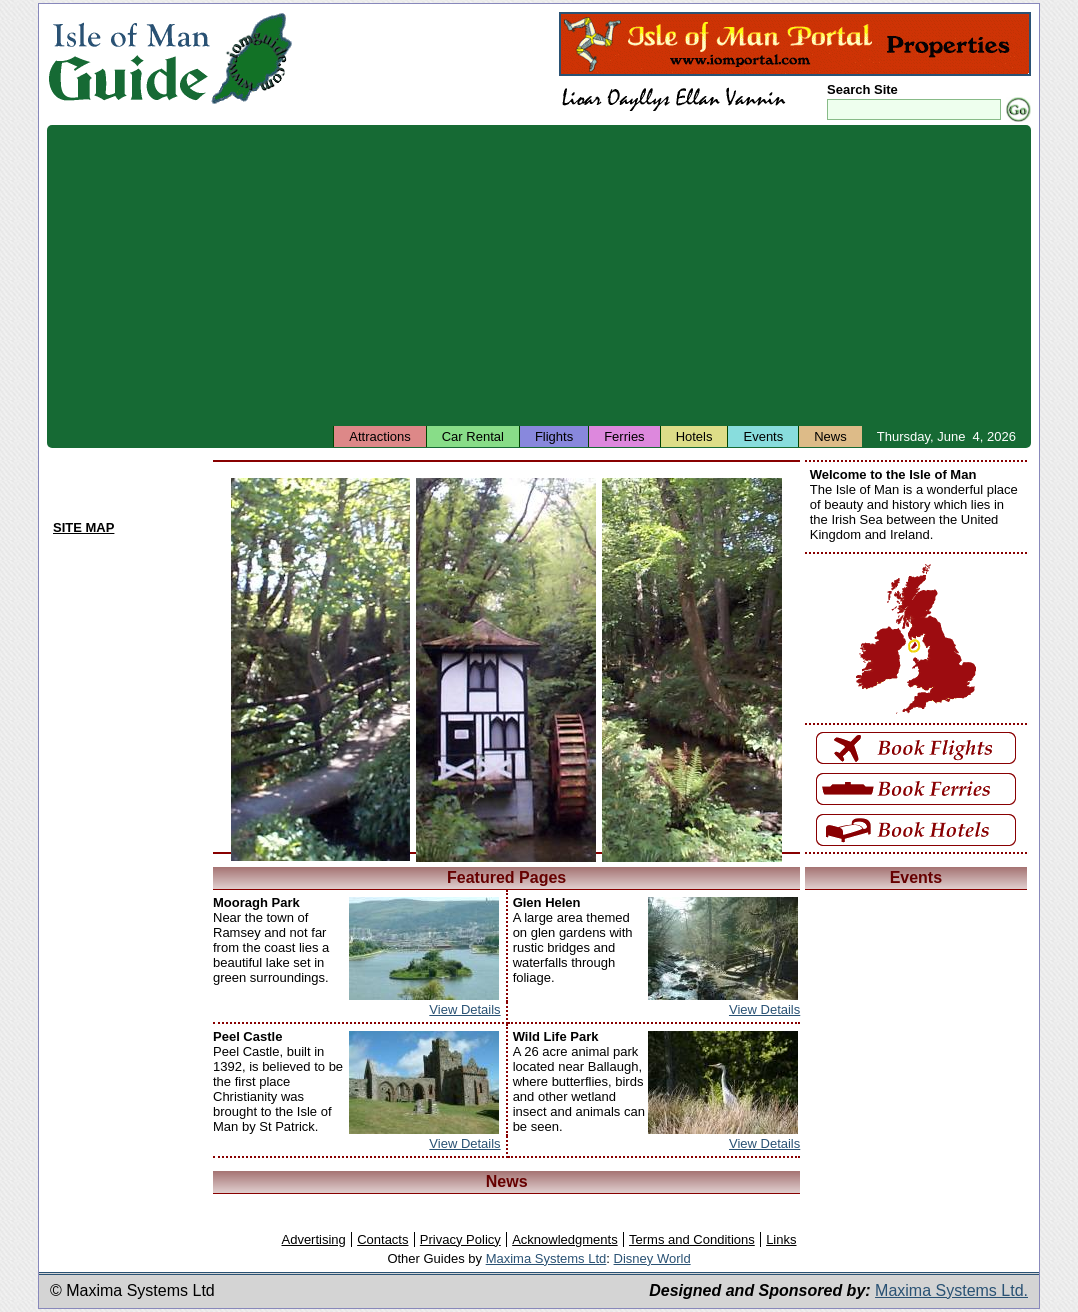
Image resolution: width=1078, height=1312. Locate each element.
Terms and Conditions (692, 1239)
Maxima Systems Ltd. (951, 1290)
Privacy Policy (460, 1239)
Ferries (624, 436)
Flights (554, 436)
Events (763, 436)
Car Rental (473, 436)
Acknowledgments (565, 1239)
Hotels (694, 436)
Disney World (652, 1258)
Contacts (382, 1239)
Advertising (313, 1239)
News (830, 436)
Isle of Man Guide (128, 58)
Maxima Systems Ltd (546, 1258)
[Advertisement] (539, 275)
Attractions (379, 436)
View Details (464, 1009)
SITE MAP (83, 527)
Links (781, 1239)
